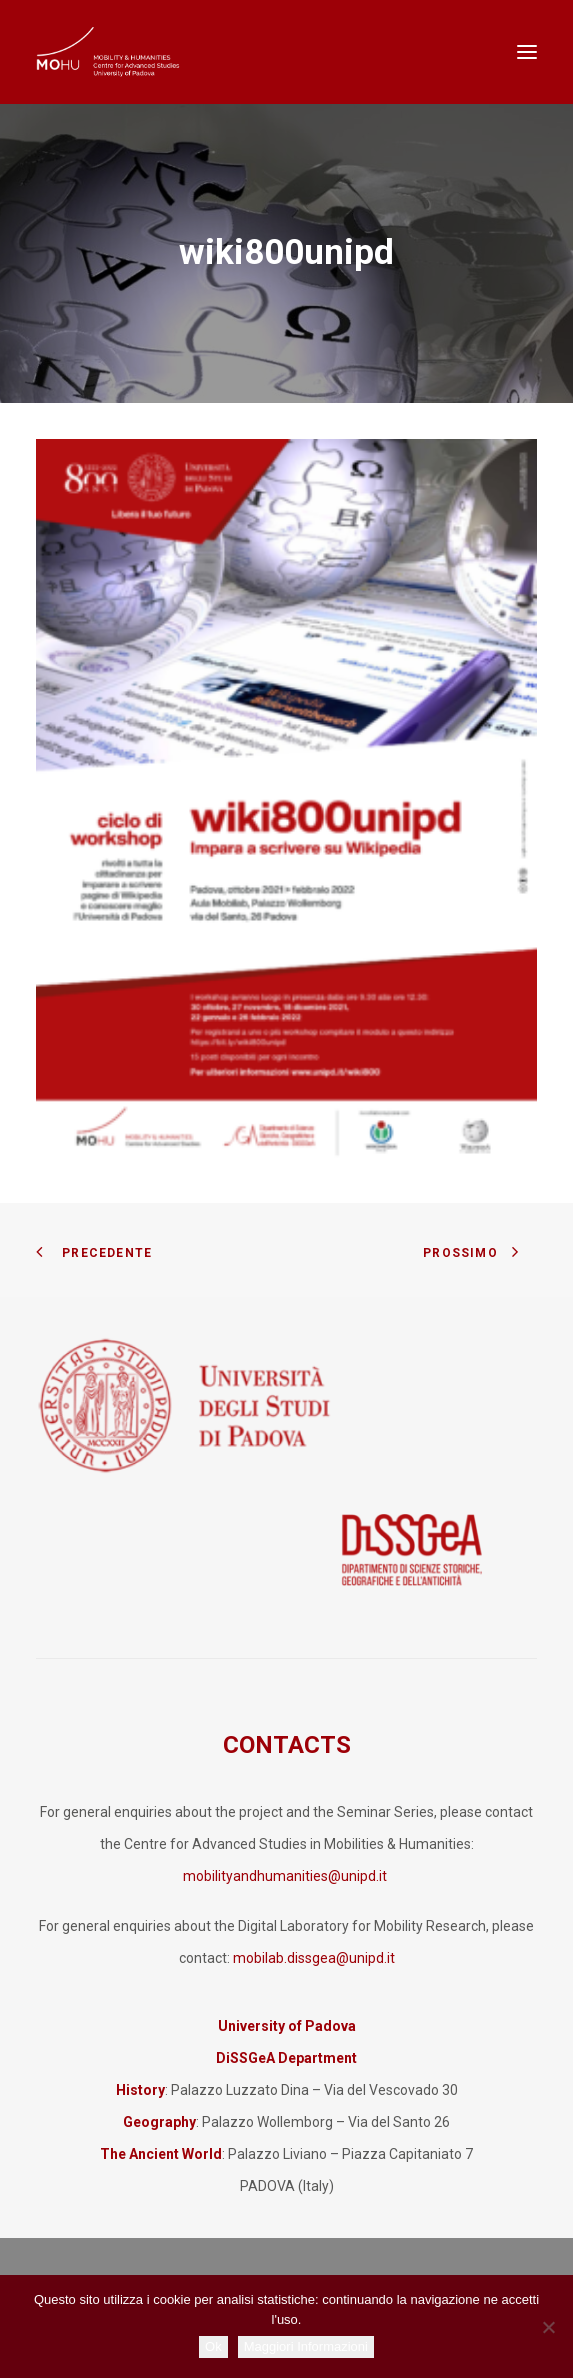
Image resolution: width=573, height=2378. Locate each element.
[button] (527, 52)
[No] (548, 2327)
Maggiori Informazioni (306, 2346)
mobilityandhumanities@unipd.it (286, 1876)
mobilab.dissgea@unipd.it (314, 1958)
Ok (213, 2346)
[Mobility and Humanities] (108, 52)
